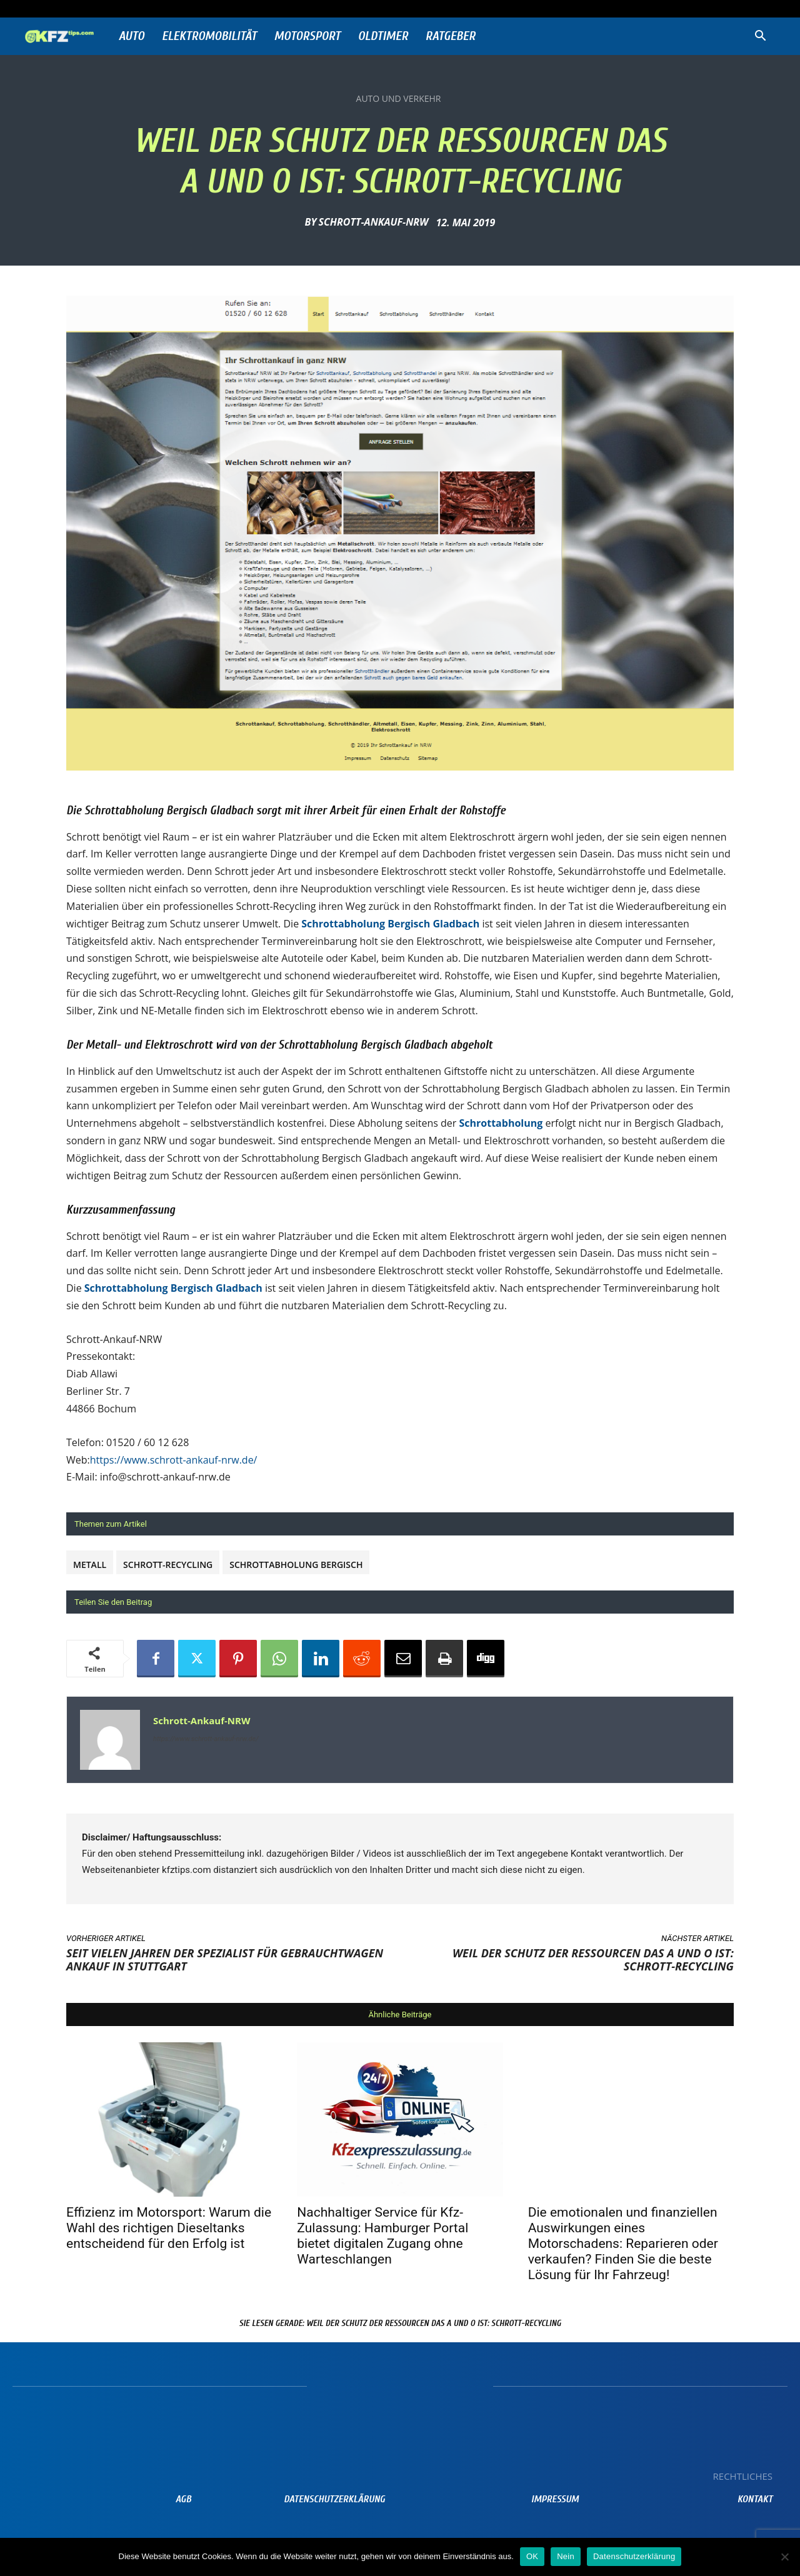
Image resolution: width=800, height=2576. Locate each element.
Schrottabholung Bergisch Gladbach (390, 924)
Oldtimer (383, 36)
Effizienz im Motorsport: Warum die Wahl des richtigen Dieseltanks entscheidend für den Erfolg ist (168, 2228)
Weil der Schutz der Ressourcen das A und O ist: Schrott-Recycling (593, 1959)
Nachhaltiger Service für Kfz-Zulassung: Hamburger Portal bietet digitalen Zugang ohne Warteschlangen (382, 2236)
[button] (760, 37)
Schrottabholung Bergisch (295, 1564)
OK (532, 2556)
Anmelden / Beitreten (155, 8)
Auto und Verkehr (398, 99)
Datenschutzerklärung (634, 2556)
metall (89, 1564)
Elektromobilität (209, 36)
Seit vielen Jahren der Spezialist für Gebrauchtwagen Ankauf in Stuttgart (224, 1959)
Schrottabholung (500, 1123)
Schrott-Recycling (167, 1564)
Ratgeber (451, 36)
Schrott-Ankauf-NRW (374, 222)
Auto (131, 36)
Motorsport (307, 36)
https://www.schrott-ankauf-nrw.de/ (174, 1460)
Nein (565, 2556)
